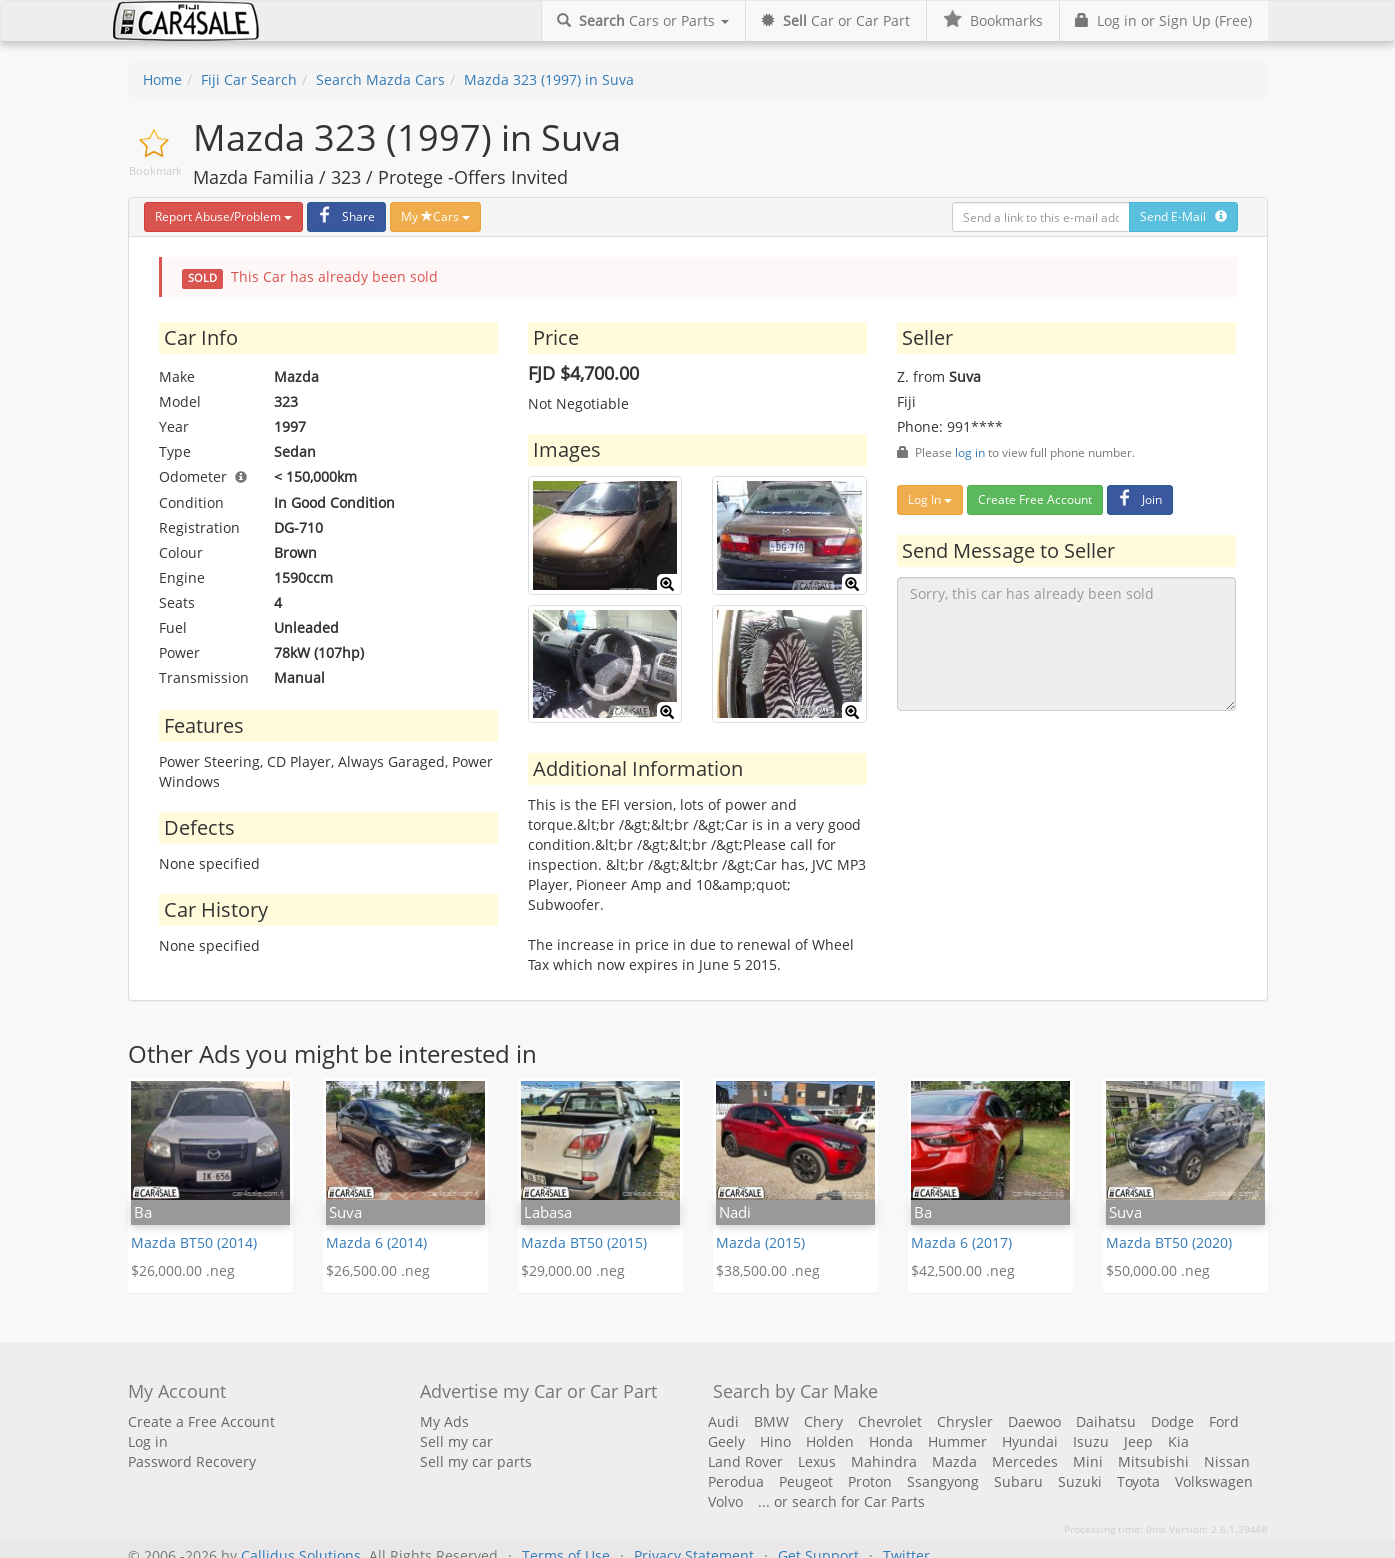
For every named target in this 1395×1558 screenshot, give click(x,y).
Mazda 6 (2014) (376, 1242)
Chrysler (965, 1421)
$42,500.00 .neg (963, 1270)
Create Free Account (1035, 499)
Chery (823, 1421)
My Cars (435, 216)
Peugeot (806, 1481)
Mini (1088, 1461)
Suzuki (1080, 1481)
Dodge (1172, 1421)
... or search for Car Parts (841, 1501)
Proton (870, 1481)
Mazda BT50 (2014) (194, 1242)
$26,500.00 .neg (378, 1270)
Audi (723, 1421)
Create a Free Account (201, 1421)
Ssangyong (943, 1481)
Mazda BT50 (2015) (584, 1242)
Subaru (1018, 1481)
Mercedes (1025, 1461)
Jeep (1138, 1441)
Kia (1178, 1441)
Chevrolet (890, 1421)
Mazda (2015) (760, 1242)
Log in (148, 1441)
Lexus (817, 1461)
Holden (830, 1441)
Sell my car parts (476, 1461)
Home (162, 79)
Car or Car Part (835, 20)
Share (344, 216)
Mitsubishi (1153, 1461)
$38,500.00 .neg (768, 1270)
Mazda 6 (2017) (961, 1242)
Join (1137, 499)
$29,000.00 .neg (573, 1270)
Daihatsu (1106, 1421)
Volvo (725, 1501)
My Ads (444, 1421)
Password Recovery (192, 1461)
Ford (1224, 1421)
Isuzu (1091, 1441)
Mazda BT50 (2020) (1169, 1242)
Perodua (736, 1481)
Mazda (954, 1461)
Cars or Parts (643, 20)
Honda (891, 1441)
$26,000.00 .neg (183, 1270)
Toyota (1138, 1481)
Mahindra (884, 1461)
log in (970, 452)
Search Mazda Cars (380, 79)
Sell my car (456, 1441)
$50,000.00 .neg (1158, 1270)
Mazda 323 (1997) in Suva (549, 79)
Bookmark (155, 170)
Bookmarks (992, 20)
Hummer (957, 1441)
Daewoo (1034, 1421)
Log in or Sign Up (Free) (1163, 20)
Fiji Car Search (249, 79)
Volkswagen (1214, 1481)
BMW (771, 1421)
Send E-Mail (1183, 216)
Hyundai (1030, 1441)
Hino (775, 1441)
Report (223, 216)
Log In (930, 499)
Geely (726, 1441)
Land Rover (745, 1461)
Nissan (1227, 1461)
